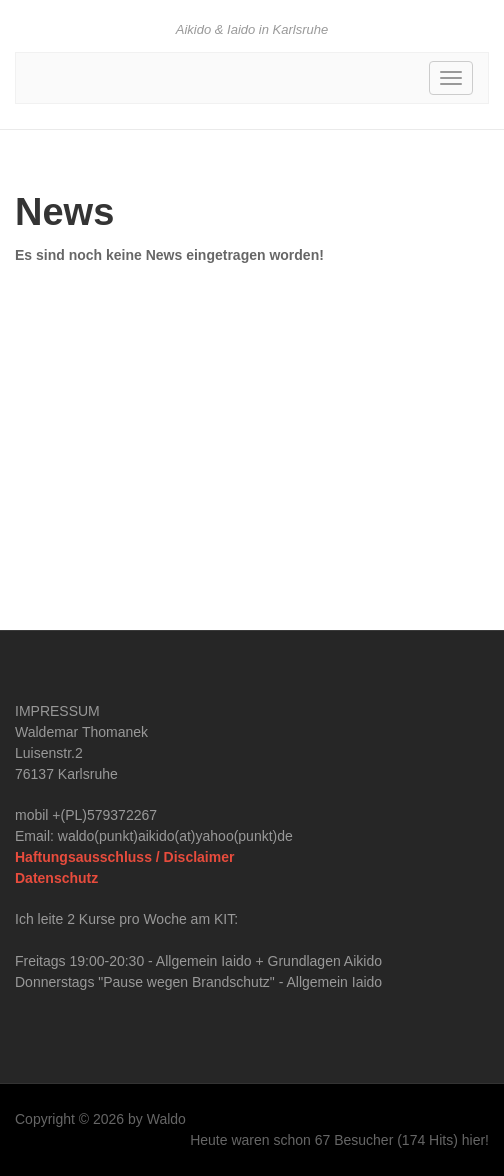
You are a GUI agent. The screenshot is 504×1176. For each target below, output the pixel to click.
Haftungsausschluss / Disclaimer (124, 857)
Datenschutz (56, 878)
